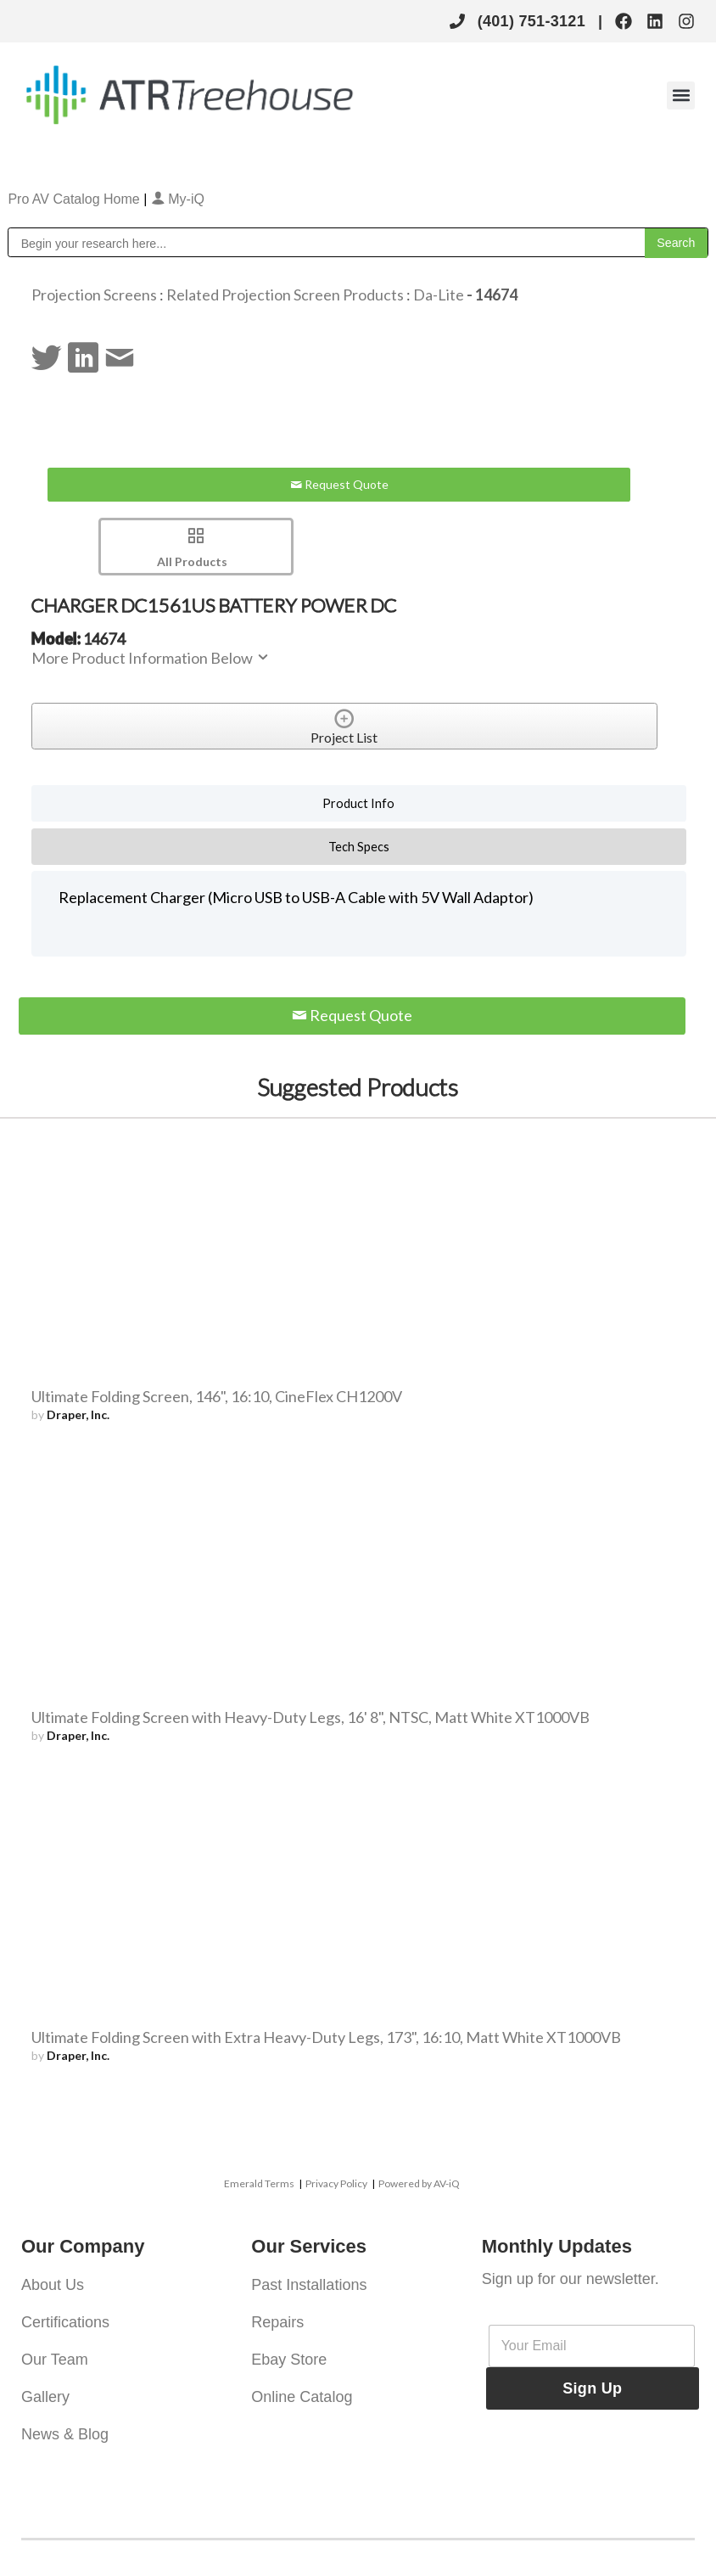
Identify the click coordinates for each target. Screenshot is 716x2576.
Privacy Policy (336, 2183)
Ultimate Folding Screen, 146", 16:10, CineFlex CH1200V (216, 1396)
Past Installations (308, 2284)
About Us (52, 2284)
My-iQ (177, 199)
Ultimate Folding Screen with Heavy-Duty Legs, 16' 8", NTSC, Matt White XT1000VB (310, 1717)
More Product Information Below (151, 657)
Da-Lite (440, 294)
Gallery (45, 2396)
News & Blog (65, 2434)
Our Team (54, 2359)
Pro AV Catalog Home (75, 199)
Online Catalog (301, 2396)
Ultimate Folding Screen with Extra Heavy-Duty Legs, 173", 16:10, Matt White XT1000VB (326, 2037)
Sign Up (592, 2388)
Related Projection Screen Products (285, 294)
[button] (681, 95)
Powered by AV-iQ (419, 2183)
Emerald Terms (259, 2183)
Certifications (65, 2322)
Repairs (277, 2322)
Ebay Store (289, 2359)
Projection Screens (94, 294)
